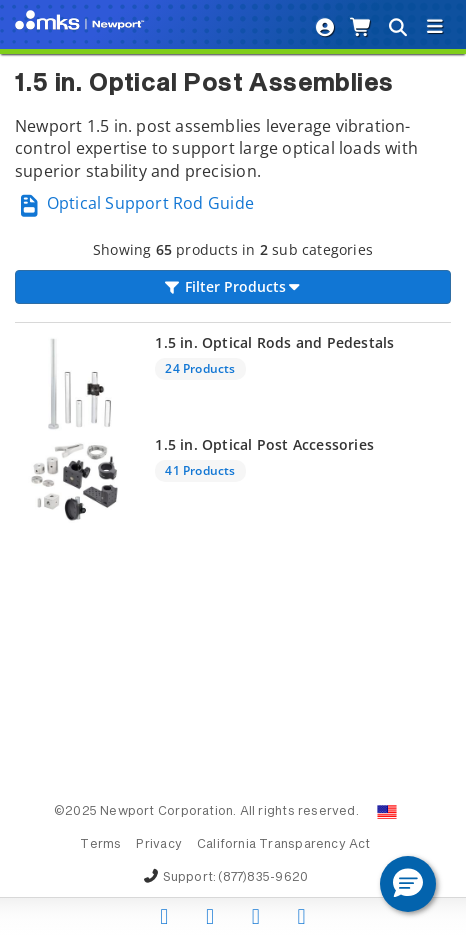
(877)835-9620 (263, 878)
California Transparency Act (284, 845)
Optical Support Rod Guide (134, 203)
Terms (100, 845)
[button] (408, 884)
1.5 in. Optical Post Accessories (264, 444)
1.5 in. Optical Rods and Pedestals (274, 342)
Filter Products (233, 286)
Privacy (158, 845)
